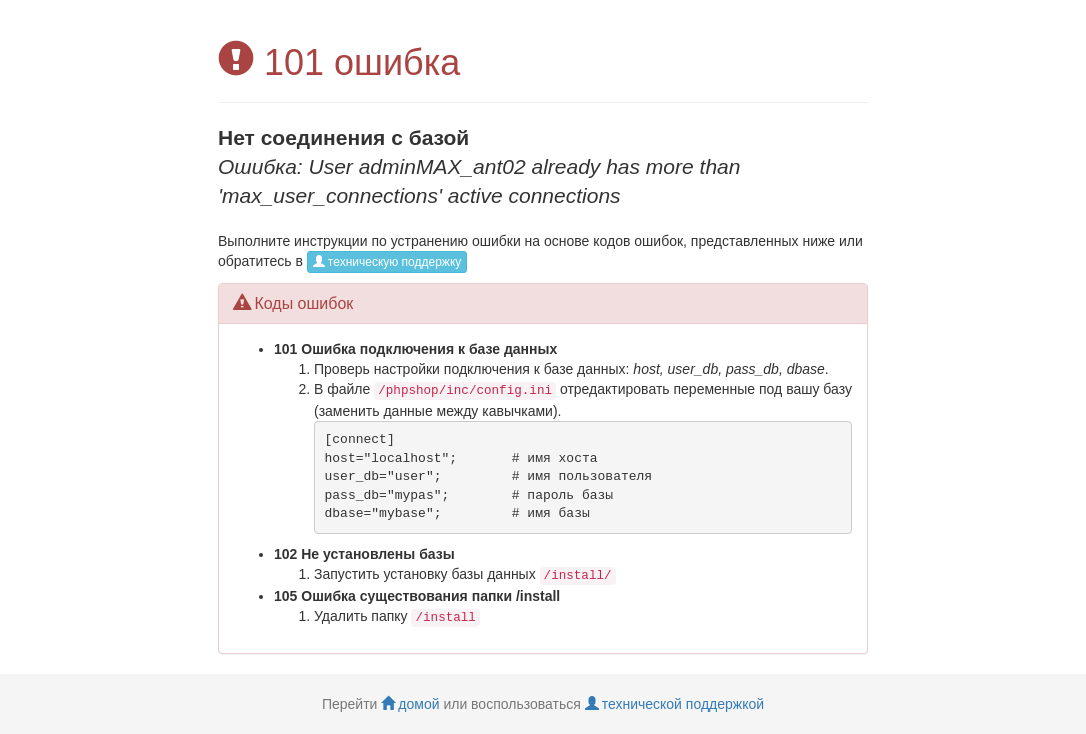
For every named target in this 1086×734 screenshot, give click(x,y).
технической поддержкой (674, 704)
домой (410, 704)
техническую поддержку (387, 262)
